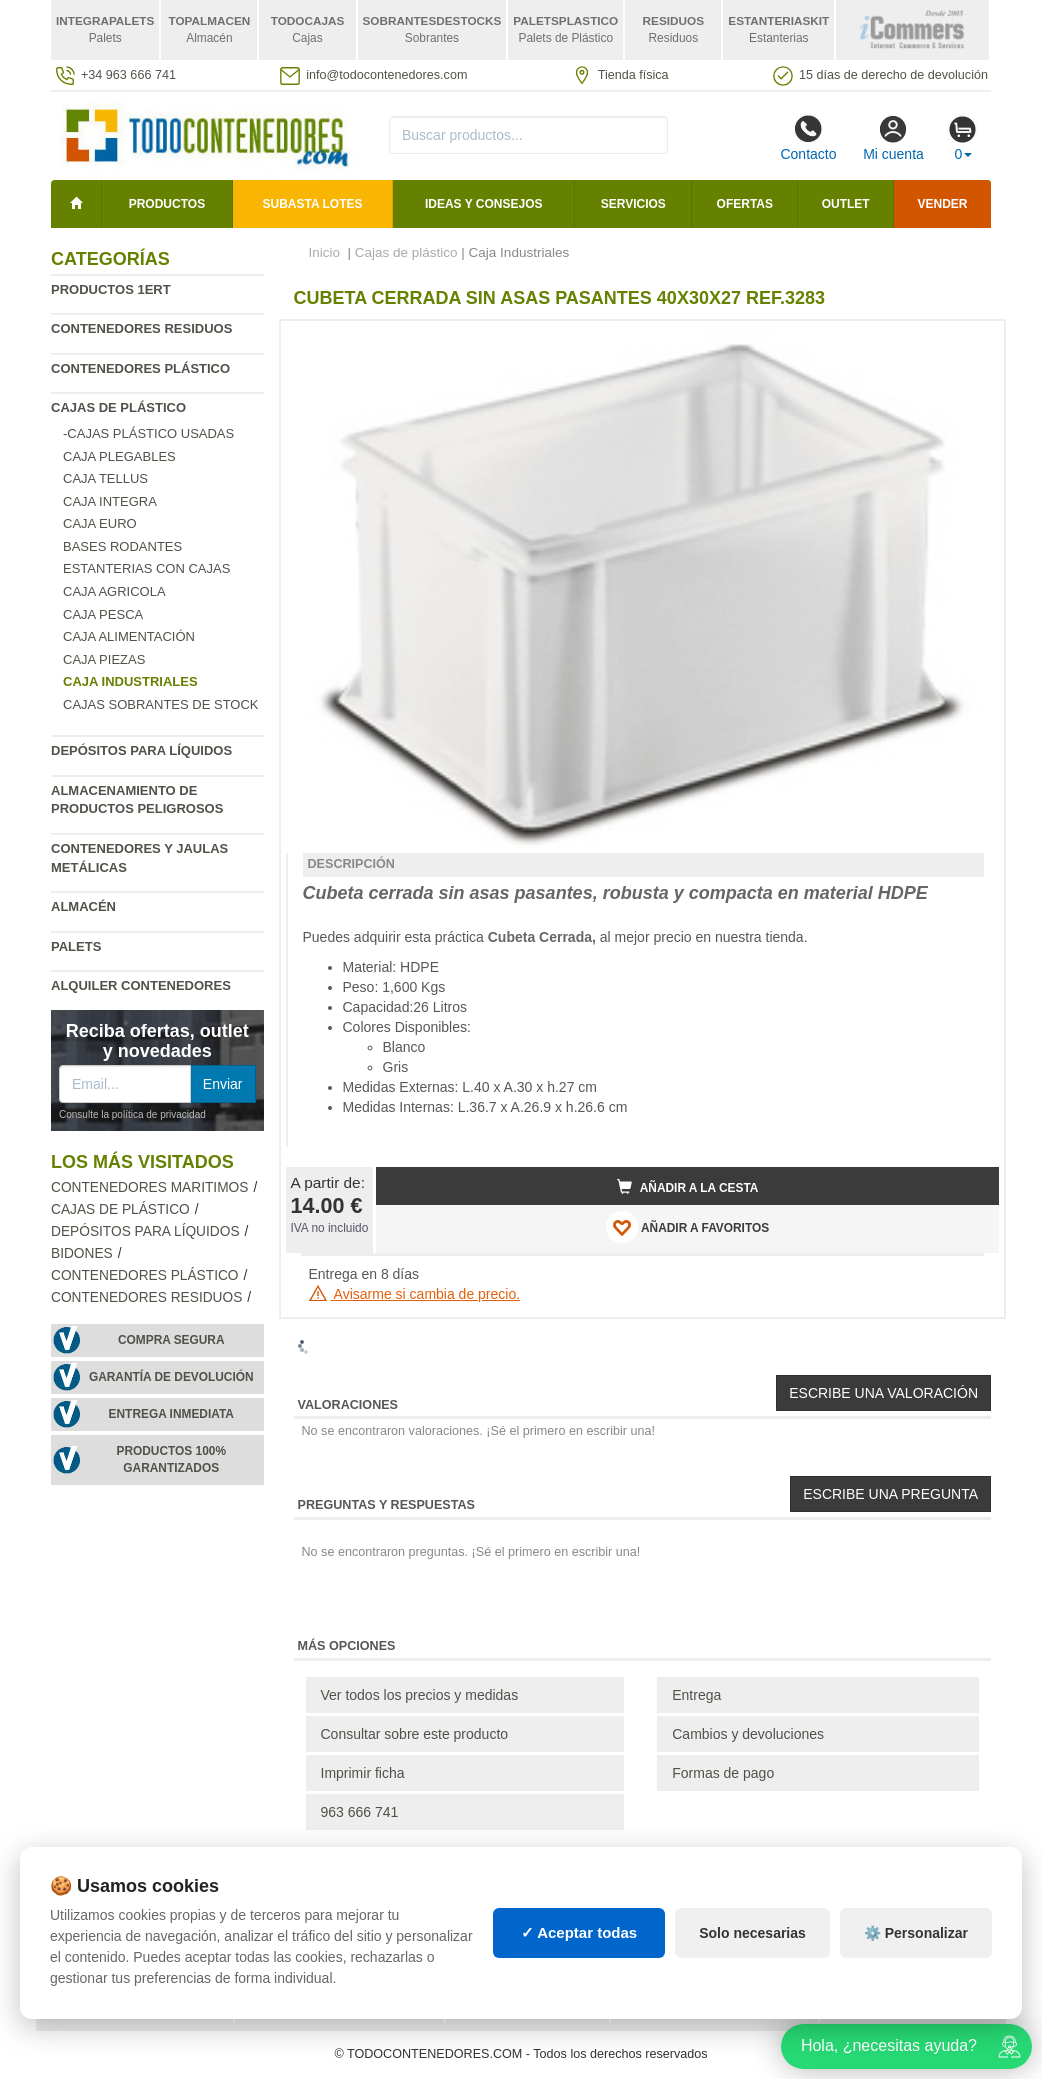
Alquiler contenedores (141, 985)
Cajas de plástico (118, 407)
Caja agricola (114, 591)
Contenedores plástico (140, 368)
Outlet (846, 204)
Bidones (82, 1253)
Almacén (83, 906)
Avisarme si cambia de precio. (415, 1294)
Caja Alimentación (129, 636)
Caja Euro (100, 523)
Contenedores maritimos (149, 1187)
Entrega (696, 1695)
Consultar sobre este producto (415, 1734)
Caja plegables (119, 456)
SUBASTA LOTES (313, 204)
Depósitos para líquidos (141, 750)
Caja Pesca (103, 614)
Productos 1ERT (111, 289)
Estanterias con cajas (146, 568)
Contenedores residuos (141, 328)
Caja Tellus (105, 478)
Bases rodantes (122, 546)
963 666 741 (360, 1812)
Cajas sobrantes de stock (161, 704)
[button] (966, 344)
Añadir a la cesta (688, 1187)
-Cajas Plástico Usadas (148, 433)
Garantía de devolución (171, 1377)
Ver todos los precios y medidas (420, 1695)
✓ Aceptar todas (579, 1932)
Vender (943, 204)
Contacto (808, 138)
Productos (167, 204)
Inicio (325, 252)
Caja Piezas (104, 659)
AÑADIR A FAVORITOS (687, 1227)
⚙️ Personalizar (916, 1933)
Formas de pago (723, 1773)
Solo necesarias (752, 1933)
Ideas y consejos (484, 204)
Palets (76, 946)
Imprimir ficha (363, 1773)
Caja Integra (110, 501)
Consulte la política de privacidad (132, 1114)
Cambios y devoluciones (748, 1734)
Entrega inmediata (171, 1414)
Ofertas (745, 204)
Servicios (633, 204)
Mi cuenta (893, 138)
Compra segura (171, 1340)
